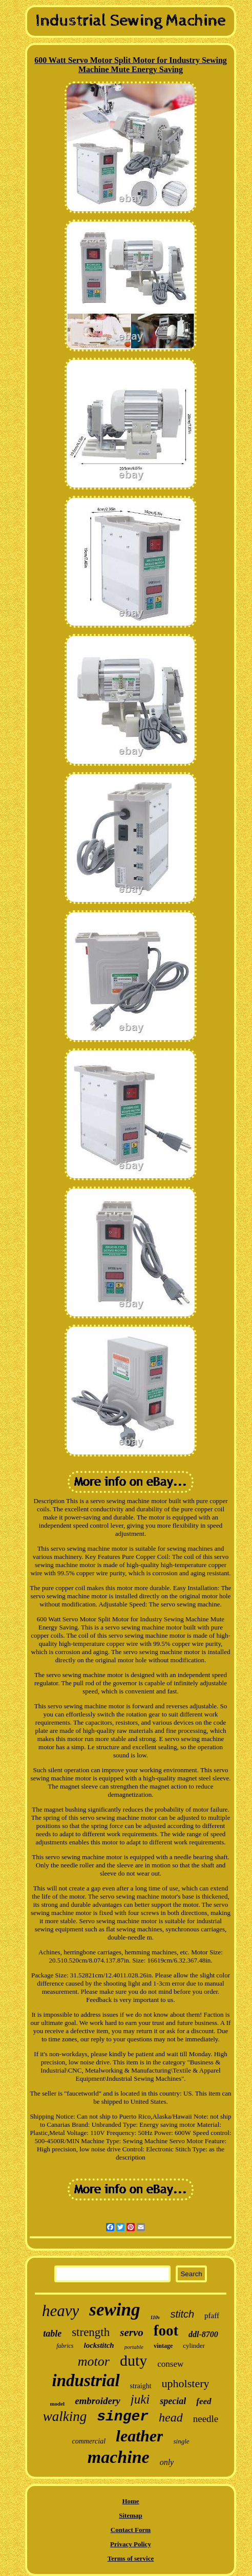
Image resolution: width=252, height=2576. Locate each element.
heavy (60, 2311)
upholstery (185, 2383)
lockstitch (98, 2345)
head (171, 2417)
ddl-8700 (203, 2334)
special (173, 2401)
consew (170, 2364)
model (57, 2404)
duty (133, 2360)
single (181, 2441)
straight (141, 2386)
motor (94, 2361)
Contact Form (131, 2530)
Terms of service (131, 2558)
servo (131, 2332)
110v (155, 2317)
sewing (114, 2310)
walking (65, 2416)
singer (123, 2417)
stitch (182, 2314)
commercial (89, 2441)
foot (166, 2330)
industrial (86, 2380)
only (167, 2462)
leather (139, 2436)
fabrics (64, 2345)
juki (140, 2399)
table (52, 2333)
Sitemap (130, 2515)
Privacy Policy (130, 2544)
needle (206, 2418)
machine (119, 2457)
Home (130, 2501)
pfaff (211, 2315)
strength (91, 2332)
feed (203, 2401)
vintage (163, 2345)
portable (133, 2347)
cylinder (194, 2345)
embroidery (97, 2400)
